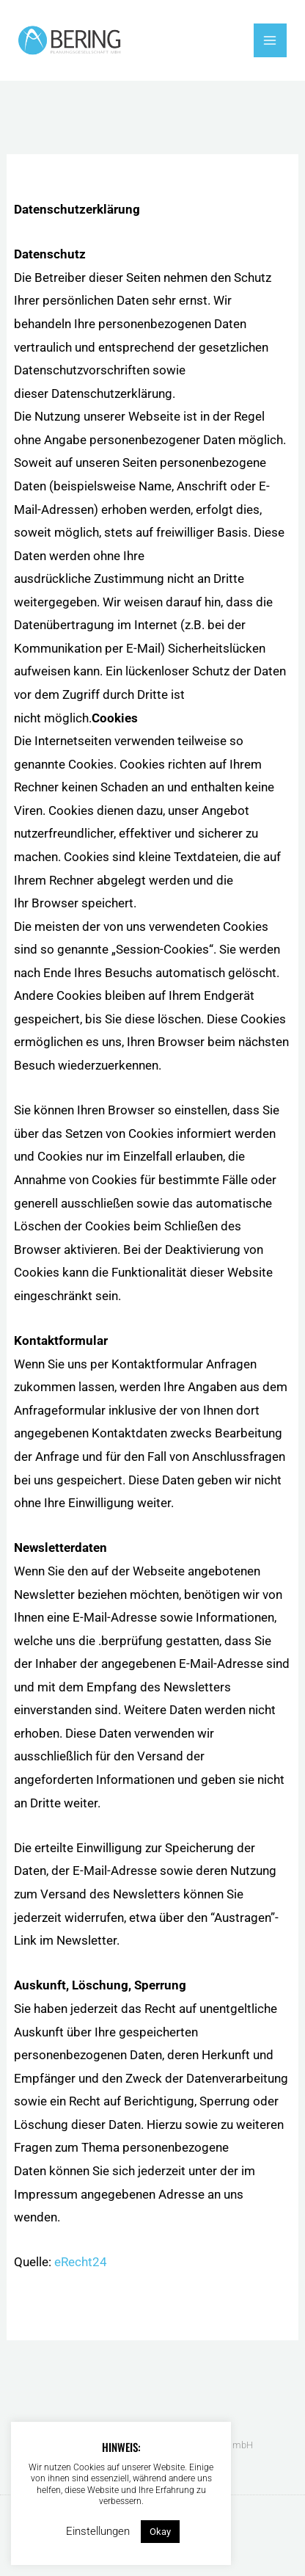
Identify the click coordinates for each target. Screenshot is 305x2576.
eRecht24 (80, 2261)
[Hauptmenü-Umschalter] (270, 40)
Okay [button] (160, 2531)
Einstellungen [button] (98, 2531)
